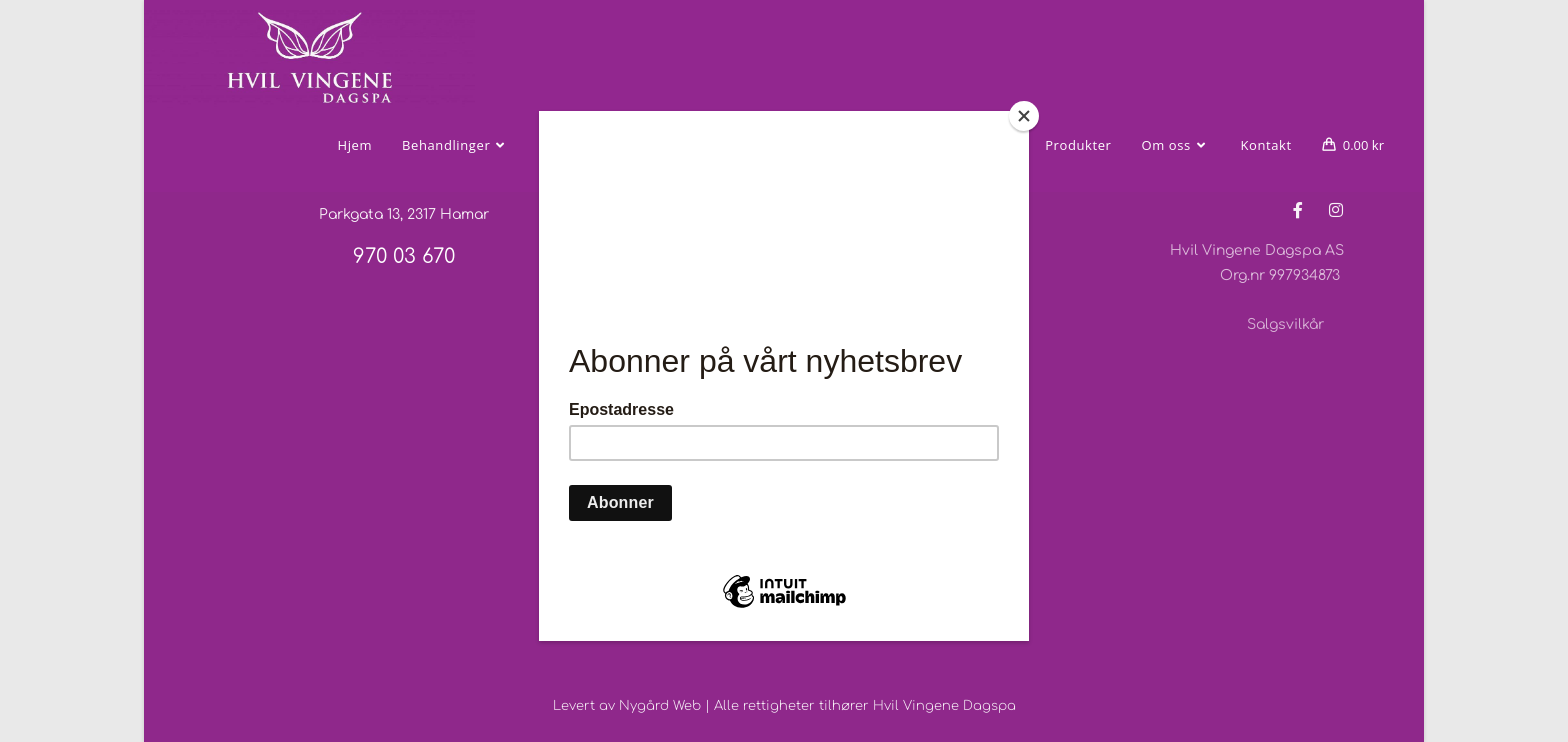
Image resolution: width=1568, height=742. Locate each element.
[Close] (1024, 116)
